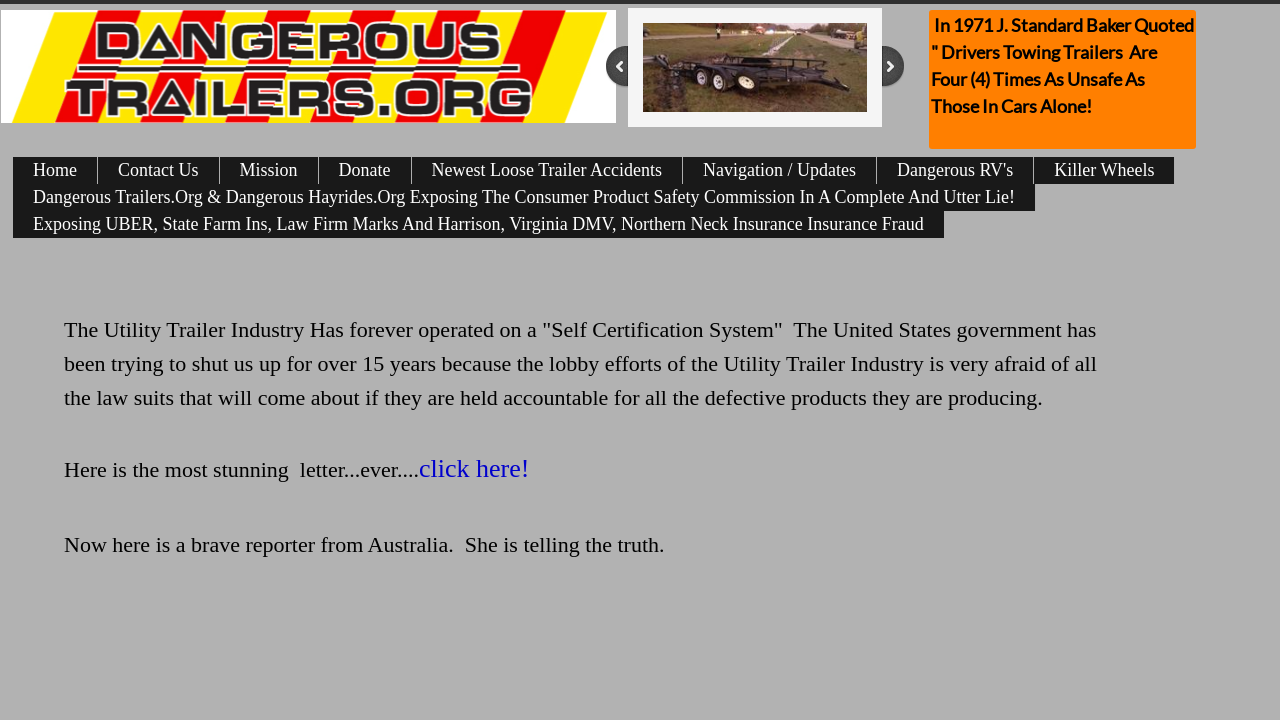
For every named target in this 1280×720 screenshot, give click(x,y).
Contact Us (158, 170)
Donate (365, 170)
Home (55, 170)
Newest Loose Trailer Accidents (547, 170)
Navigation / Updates (779, 170)
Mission (269, 170)
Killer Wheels (1104, 170)
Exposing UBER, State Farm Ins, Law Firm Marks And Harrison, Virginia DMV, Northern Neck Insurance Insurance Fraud (478, 224)
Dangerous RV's (955, 170)
